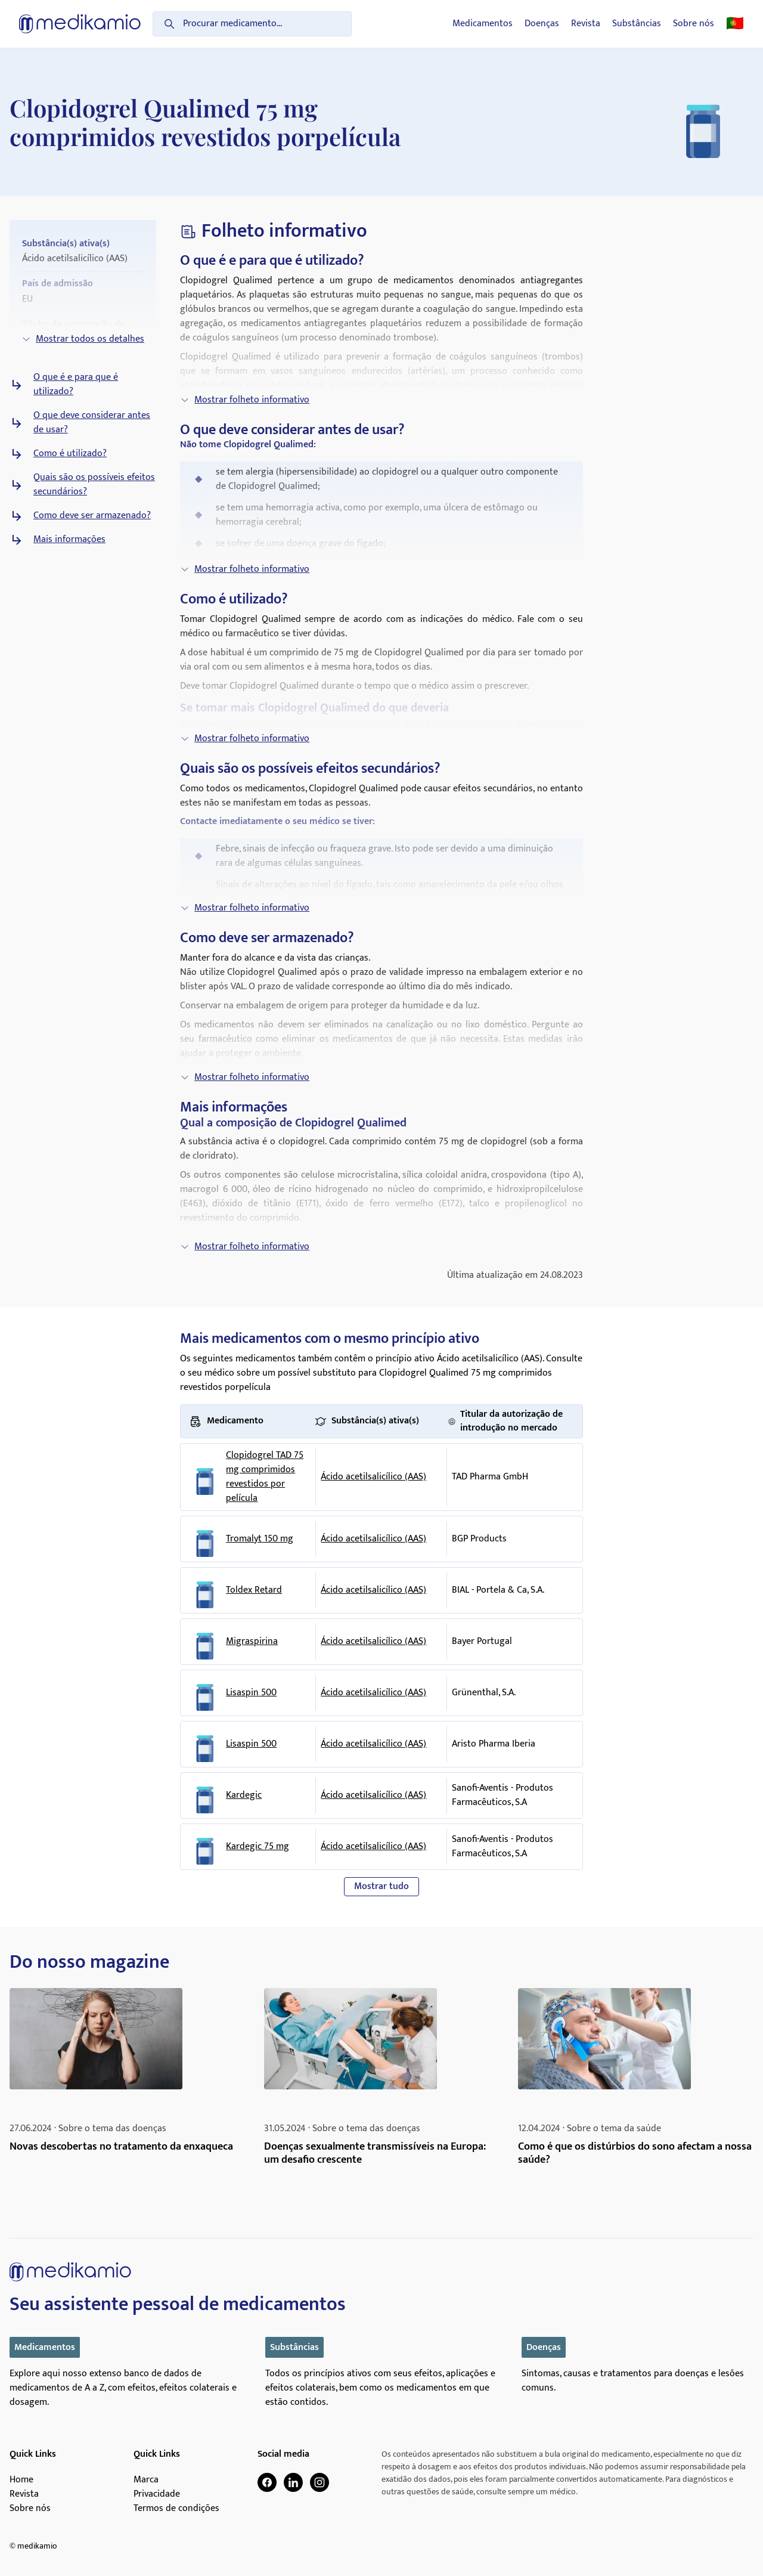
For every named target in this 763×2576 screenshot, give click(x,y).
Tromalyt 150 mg (259, 1539)
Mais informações (69, 539)
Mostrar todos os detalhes (82, 339)
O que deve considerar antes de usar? (91, 422)
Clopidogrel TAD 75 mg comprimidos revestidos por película (264, 1477)
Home (21, 2480)
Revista (585, 24)
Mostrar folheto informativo (244, 400)
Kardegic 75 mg (257, 1847)
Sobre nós (693, 24)
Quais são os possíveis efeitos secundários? (94, 484)
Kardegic (244, 1795)
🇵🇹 (735, 24)
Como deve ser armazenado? (92, 516)
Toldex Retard (254, 1590)
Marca (146, 2480)
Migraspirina (252, 1641)
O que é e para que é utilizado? (75, 384)
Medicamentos (482, 24)
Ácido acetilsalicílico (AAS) (373, 1477)
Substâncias (636, 24)
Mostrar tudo (381, 1886)
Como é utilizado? (70, 454)
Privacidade (157, 2494)
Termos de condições (176, 2508)
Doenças (542, 24)
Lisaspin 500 (251, 1693)
